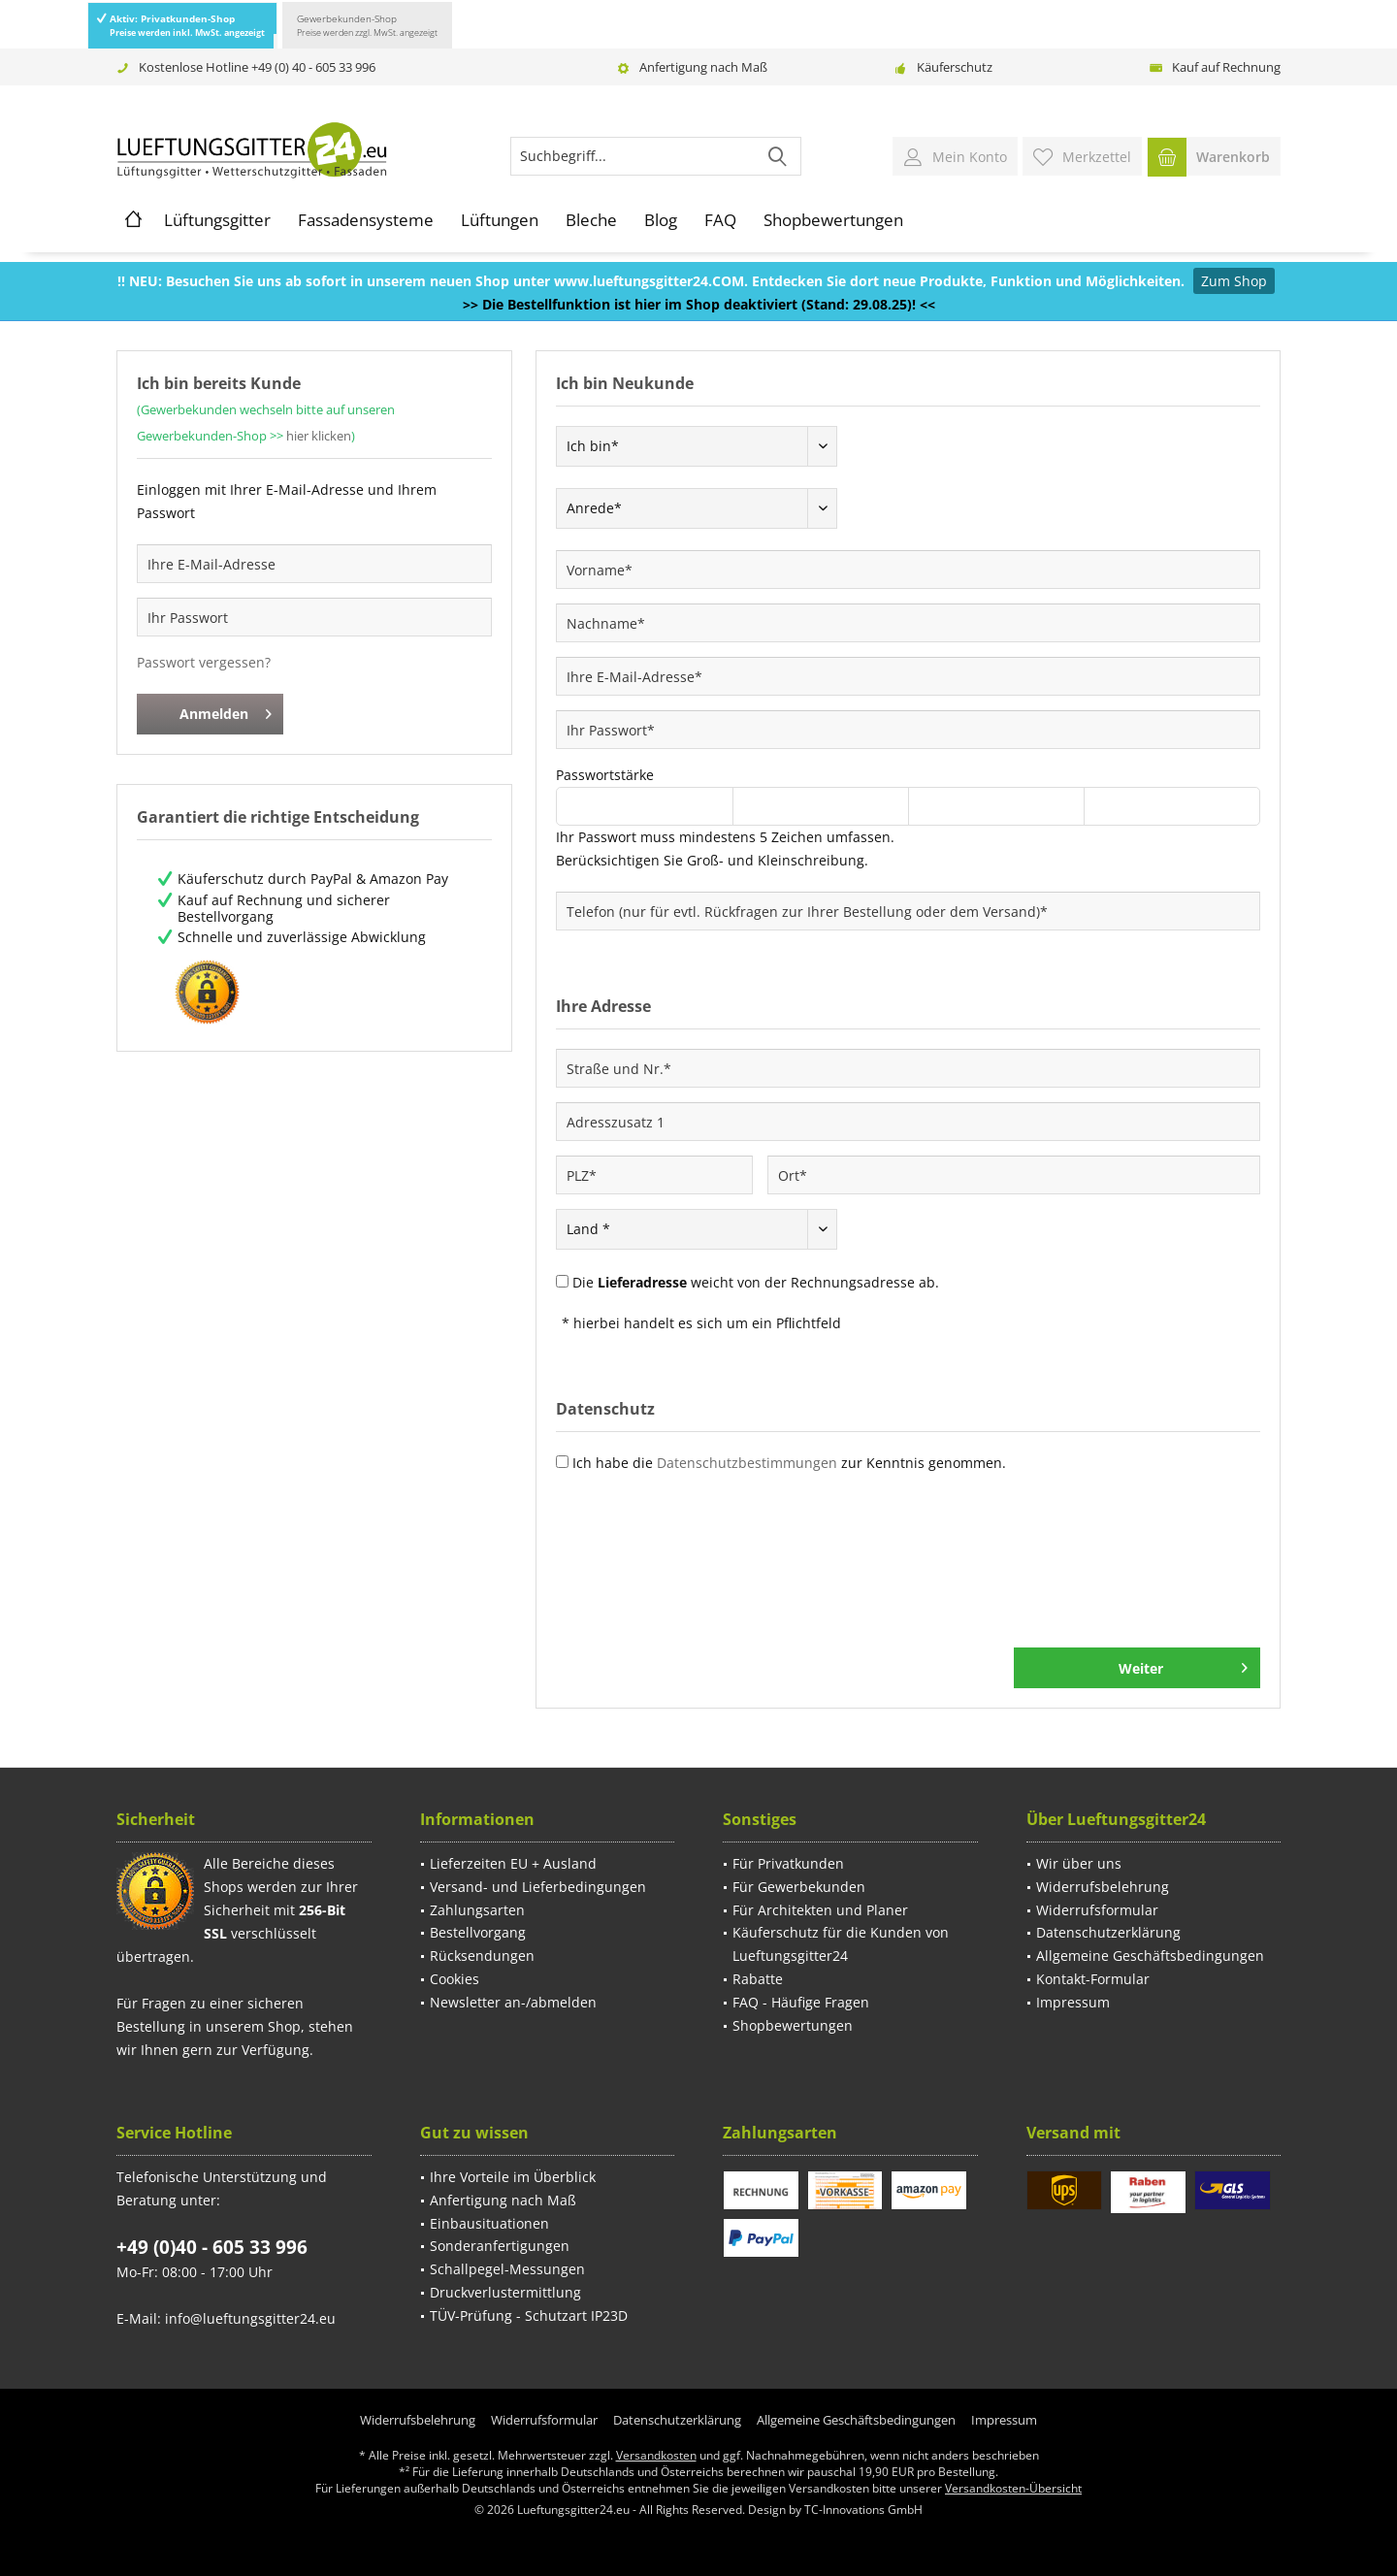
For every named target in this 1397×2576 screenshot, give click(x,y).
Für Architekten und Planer (820, 1910)
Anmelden (225, 711)
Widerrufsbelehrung (1102, 1886)
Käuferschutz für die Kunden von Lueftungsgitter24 (840, 1944)
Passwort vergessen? (204, 662)
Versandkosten (656, 2455)
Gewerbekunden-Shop (367, 25)
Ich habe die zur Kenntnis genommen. (789, 1462)
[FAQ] (720, 220)
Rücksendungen (482, 1955)
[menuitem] (1214, 156)
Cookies (454, 1979)
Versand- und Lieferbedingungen (538, 1886)
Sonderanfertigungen (499, 2245)
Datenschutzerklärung (1108, 1932)
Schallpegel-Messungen (507, 2269)
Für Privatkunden (788, 1863)
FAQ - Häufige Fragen (800, 2002)
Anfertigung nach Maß (703, 67)
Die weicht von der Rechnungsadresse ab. (755, 1282)
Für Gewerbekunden (798, 1886)
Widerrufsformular (1097, 1910)
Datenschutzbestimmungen (747, 1462)
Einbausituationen (489, 2223)
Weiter (1183, 1665)
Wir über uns (1078, 1863)
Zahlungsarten (477, 1910)
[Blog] (661, 220)
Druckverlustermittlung (505, 2292)
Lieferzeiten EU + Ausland (513, 1863)
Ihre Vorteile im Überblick (513, 2177)
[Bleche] (591, 220)
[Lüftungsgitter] (217, 220)
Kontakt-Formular (1093, 1979)
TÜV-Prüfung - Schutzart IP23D (529, 2315)
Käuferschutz (954, 67)
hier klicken (318, 435)
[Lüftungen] (499, 220)
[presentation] (703, 1571)
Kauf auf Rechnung (1226, 67)
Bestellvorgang (478, 1932)
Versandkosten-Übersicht (1013, 2488)
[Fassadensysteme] (365, 220)
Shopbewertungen (792, 2025)
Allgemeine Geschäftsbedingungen (1150, 1955)
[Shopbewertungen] (833, 220)
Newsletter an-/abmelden (513, 2002)
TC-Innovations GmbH (863, 2509)
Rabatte (757, 1979)
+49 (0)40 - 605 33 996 (212, 2247)
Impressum (1073, 2002)
